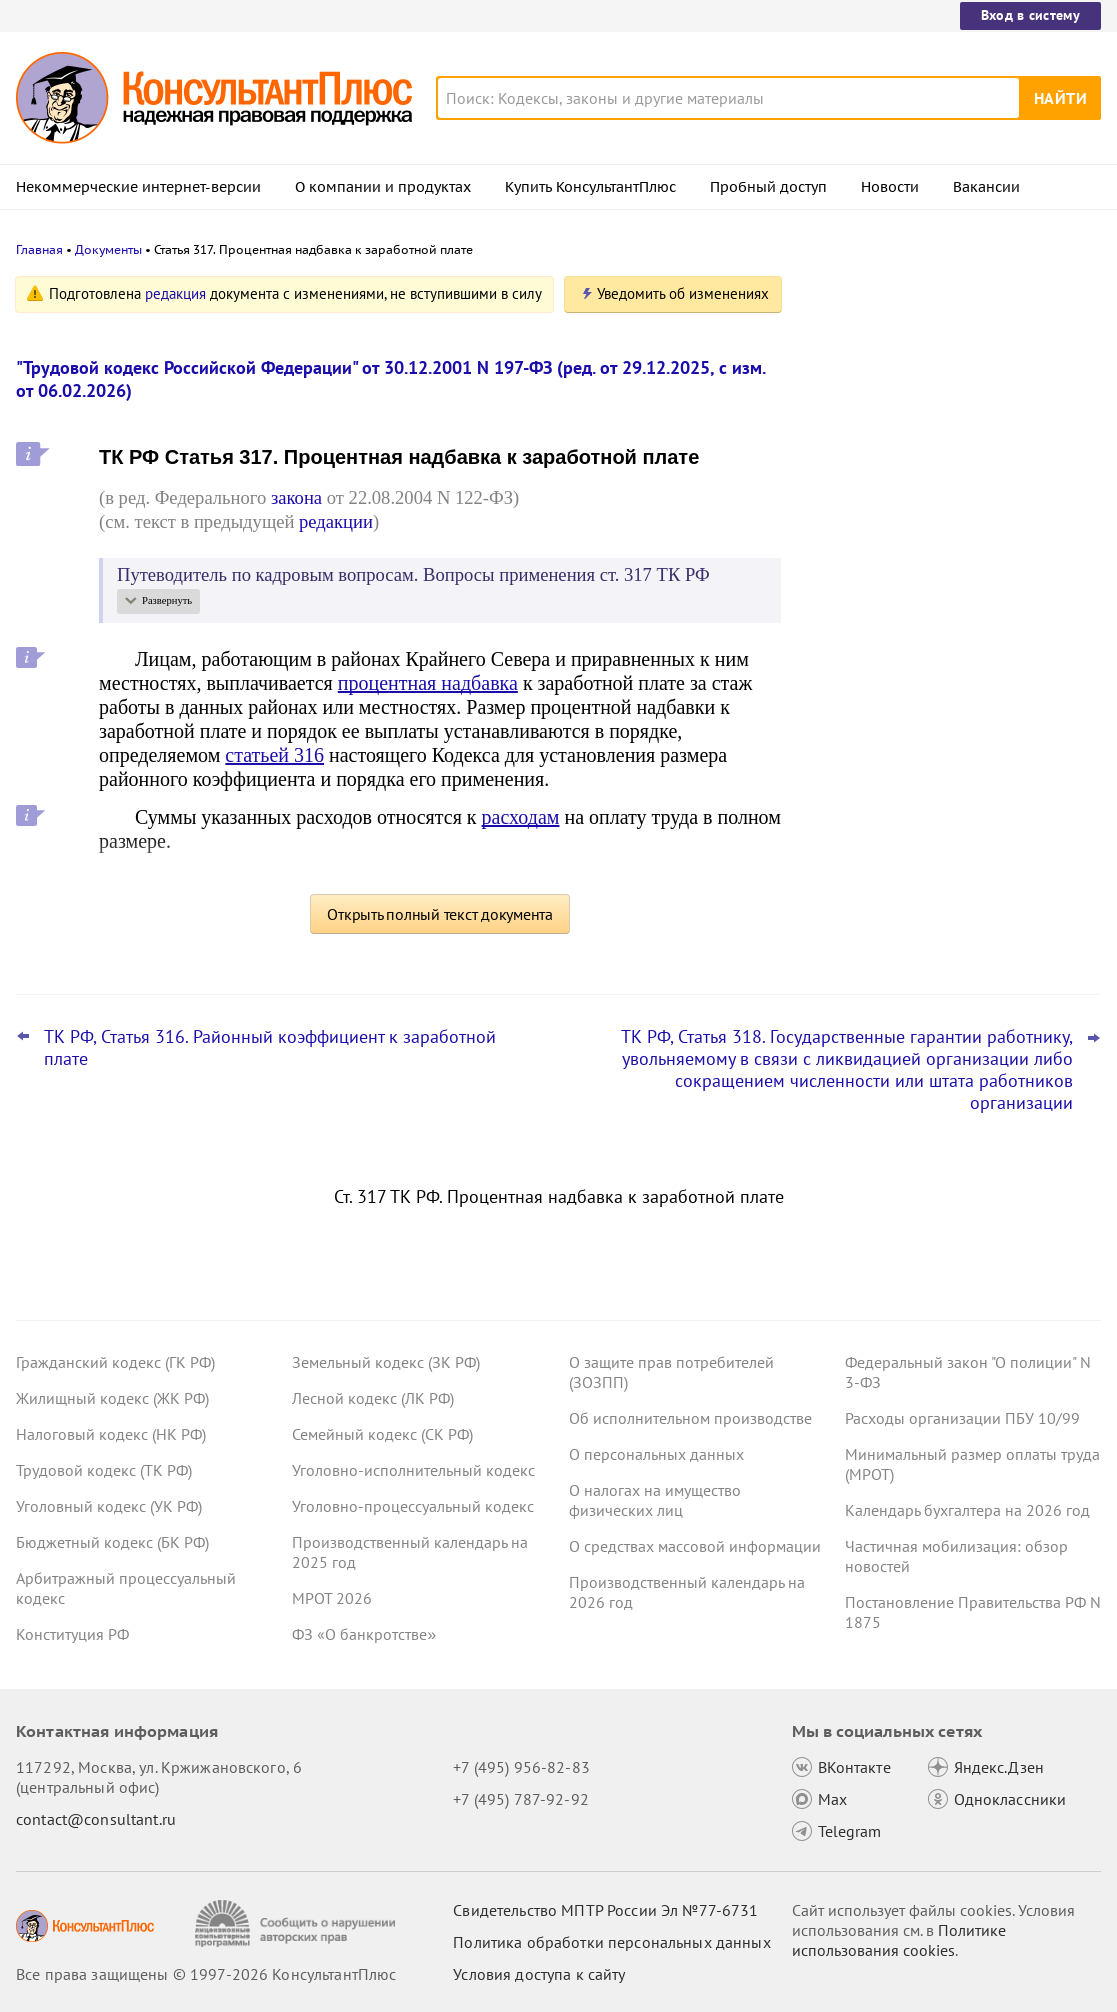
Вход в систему (1030, 15)
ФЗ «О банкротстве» (364, 1634)
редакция (175, 293)
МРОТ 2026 (332, 1598)
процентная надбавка (428, 683)
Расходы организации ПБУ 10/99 (962, 1418)
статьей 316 (274, 755)
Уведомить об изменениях (683, 293)
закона (296, 497)
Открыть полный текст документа (440, 914)
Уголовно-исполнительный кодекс (413, 1470)
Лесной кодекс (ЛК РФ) (373, 1398)
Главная (39, 249)
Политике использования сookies (899, 1940)
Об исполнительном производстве (690, 1418)
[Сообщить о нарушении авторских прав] (297, 1923)
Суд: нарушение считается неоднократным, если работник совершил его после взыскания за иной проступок (937, 510)
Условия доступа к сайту (539, 1974)
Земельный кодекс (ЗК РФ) (386, 1362)
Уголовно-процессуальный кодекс (413, 1506)
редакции (336, 521)
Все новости (863, 783)
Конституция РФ (72, 1634)
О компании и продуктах (383, 187)
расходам (521, 817)
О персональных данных (656, 1454)
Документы (108, 249)
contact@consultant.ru (96, 1819)
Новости (890, 187)
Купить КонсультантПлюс (590, 187)
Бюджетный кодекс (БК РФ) (112, 1542)
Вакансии (986, 187)
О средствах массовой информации (695, 1546)
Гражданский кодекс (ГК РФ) (115, 1362)
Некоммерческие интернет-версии (138, 187)
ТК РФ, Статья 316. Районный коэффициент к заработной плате (270, 1048)
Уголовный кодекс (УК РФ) (109, 1506)
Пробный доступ (768, 187)
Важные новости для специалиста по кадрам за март (945, 620)
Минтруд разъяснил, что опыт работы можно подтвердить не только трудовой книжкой (946, 718)
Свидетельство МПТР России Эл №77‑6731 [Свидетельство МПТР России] (605, 1910)
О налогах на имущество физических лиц (655, 1500)
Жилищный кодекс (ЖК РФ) (112, 1398)
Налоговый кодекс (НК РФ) (111, 1434)
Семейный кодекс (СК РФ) (382, 1434)
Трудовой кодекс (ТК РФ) (104, 1470)
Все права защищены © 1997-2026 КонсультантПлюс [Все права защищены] (206, 1974)
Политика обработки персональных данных (611, 1942)
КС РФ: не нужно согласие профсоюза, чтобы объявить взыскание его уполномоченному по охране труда (951, 392)
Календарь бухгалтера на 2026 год (967, 1510)
